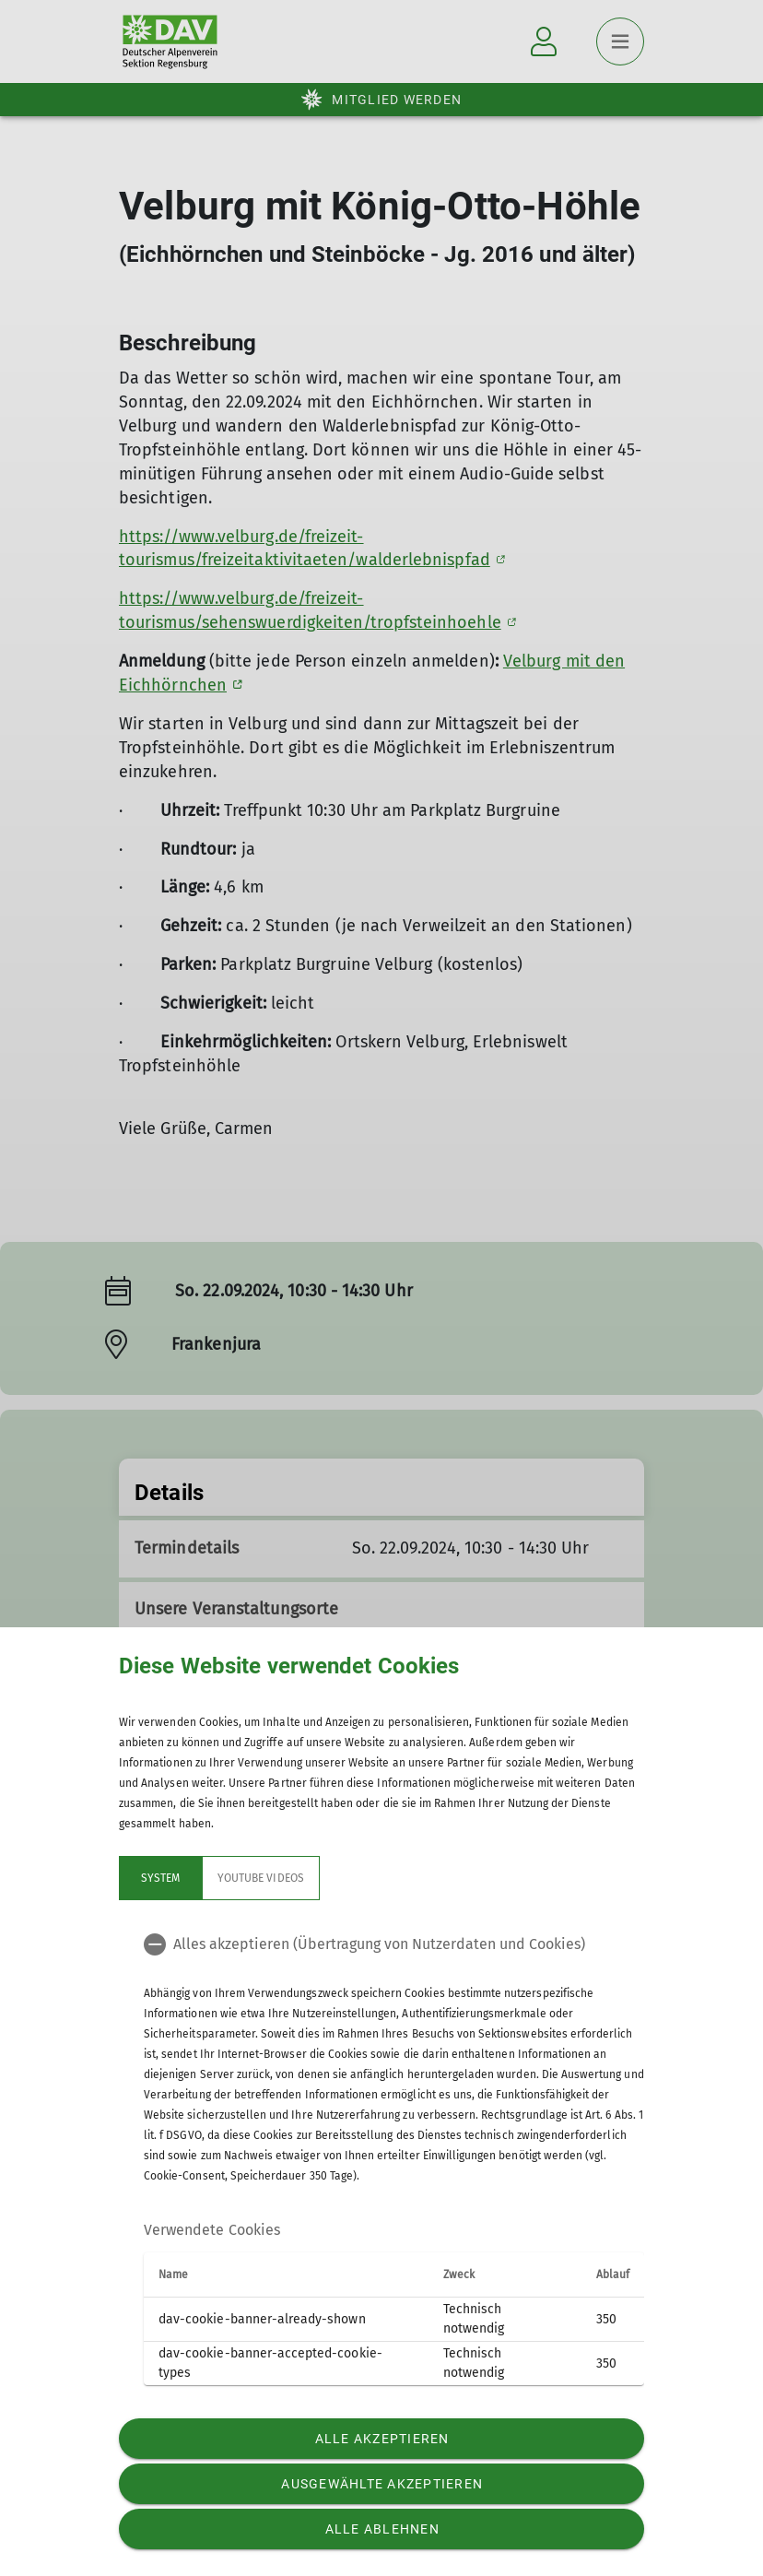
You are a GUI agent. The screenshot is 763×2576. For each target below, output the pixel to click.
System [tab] (160, 1878)
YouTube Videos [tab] (260, 1878)
